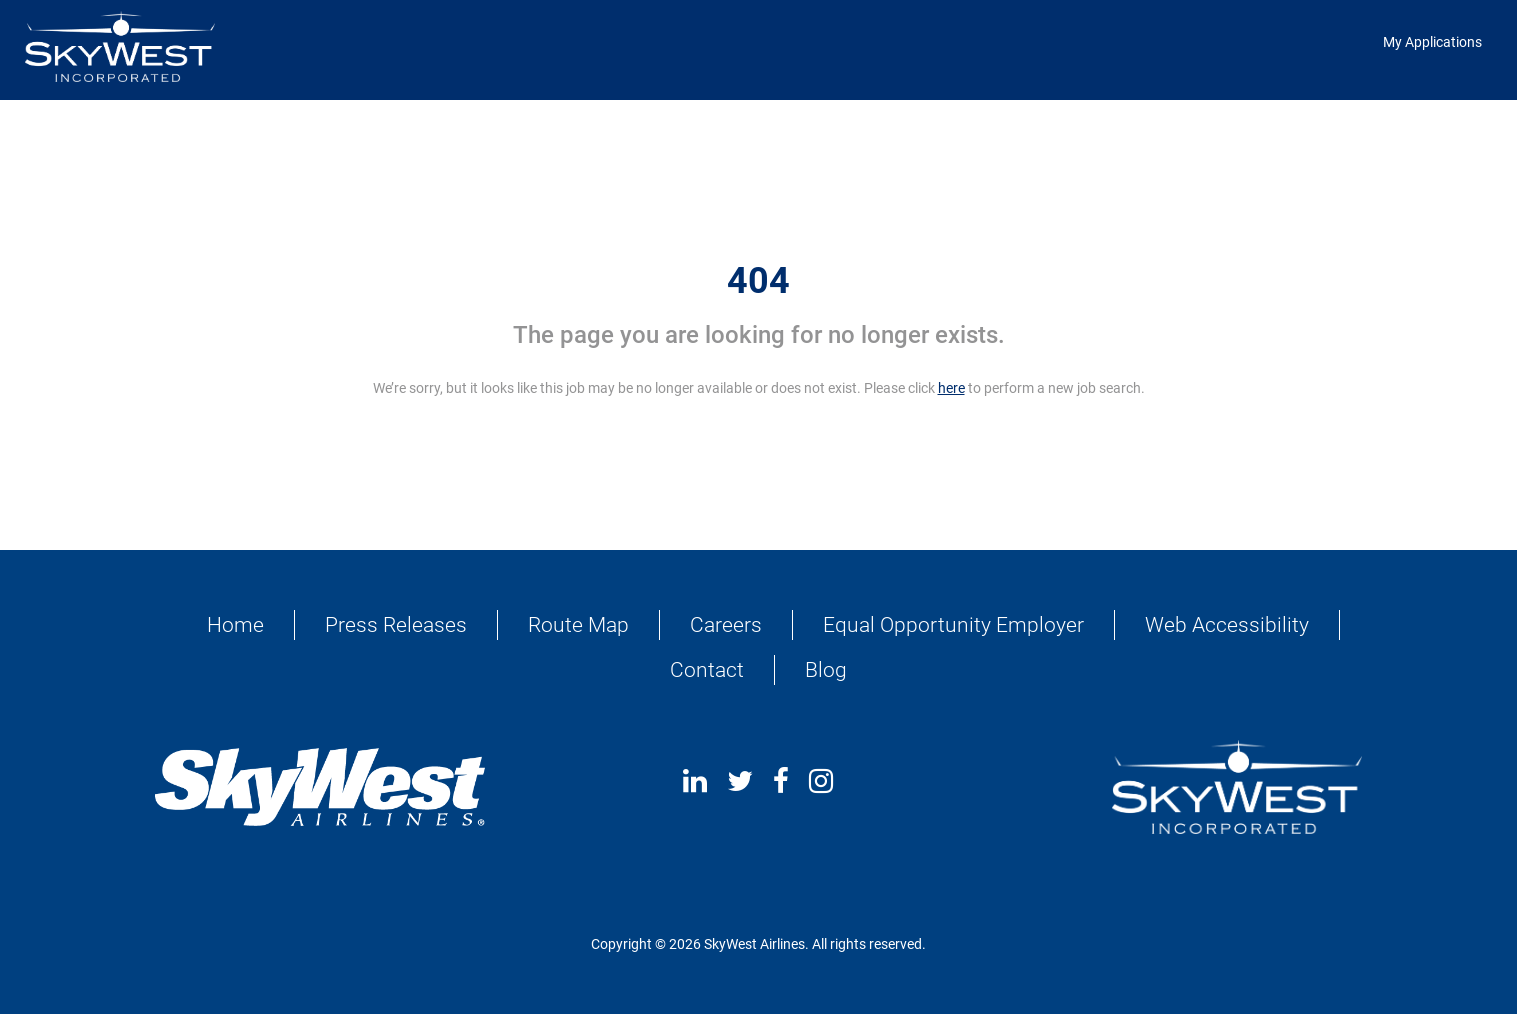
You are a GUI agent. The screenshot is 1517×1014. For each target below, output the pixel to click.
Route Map (578, 625)
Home (235, 625)
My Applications (1432, 42)
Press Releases (396, 625)
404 (758, 281)
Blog (826, 670)
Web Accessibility (1227, 625)
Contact (707, 670)
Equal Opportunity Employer (953, 625)
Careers (726, 625)
